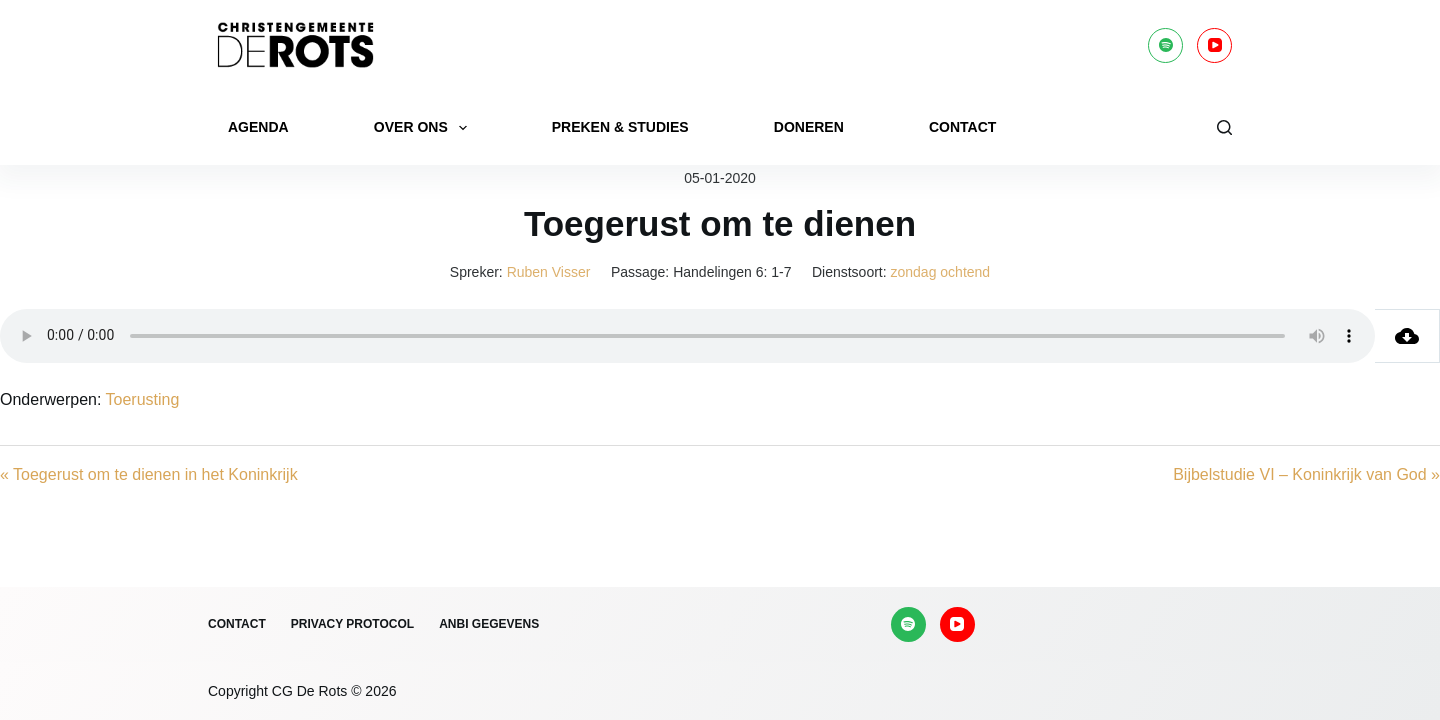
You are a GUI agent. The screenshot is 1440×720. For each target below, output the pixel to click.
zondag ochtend (941, 272)
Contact (962, 127)
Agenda (258, 127)
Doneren (809, 127)
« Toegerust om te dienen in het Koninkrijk (149, 474)
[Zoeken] (1224, 127)
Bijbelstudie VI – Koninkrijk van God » (1306, 474)
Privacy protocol (352, 624)
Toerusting (143, 399)
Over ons (424, 128)
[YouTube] (1214, 45)
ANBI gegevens (489, 624)
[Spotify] (1165, 45)
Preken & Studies (620, 127)
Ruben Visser (549, 272)
